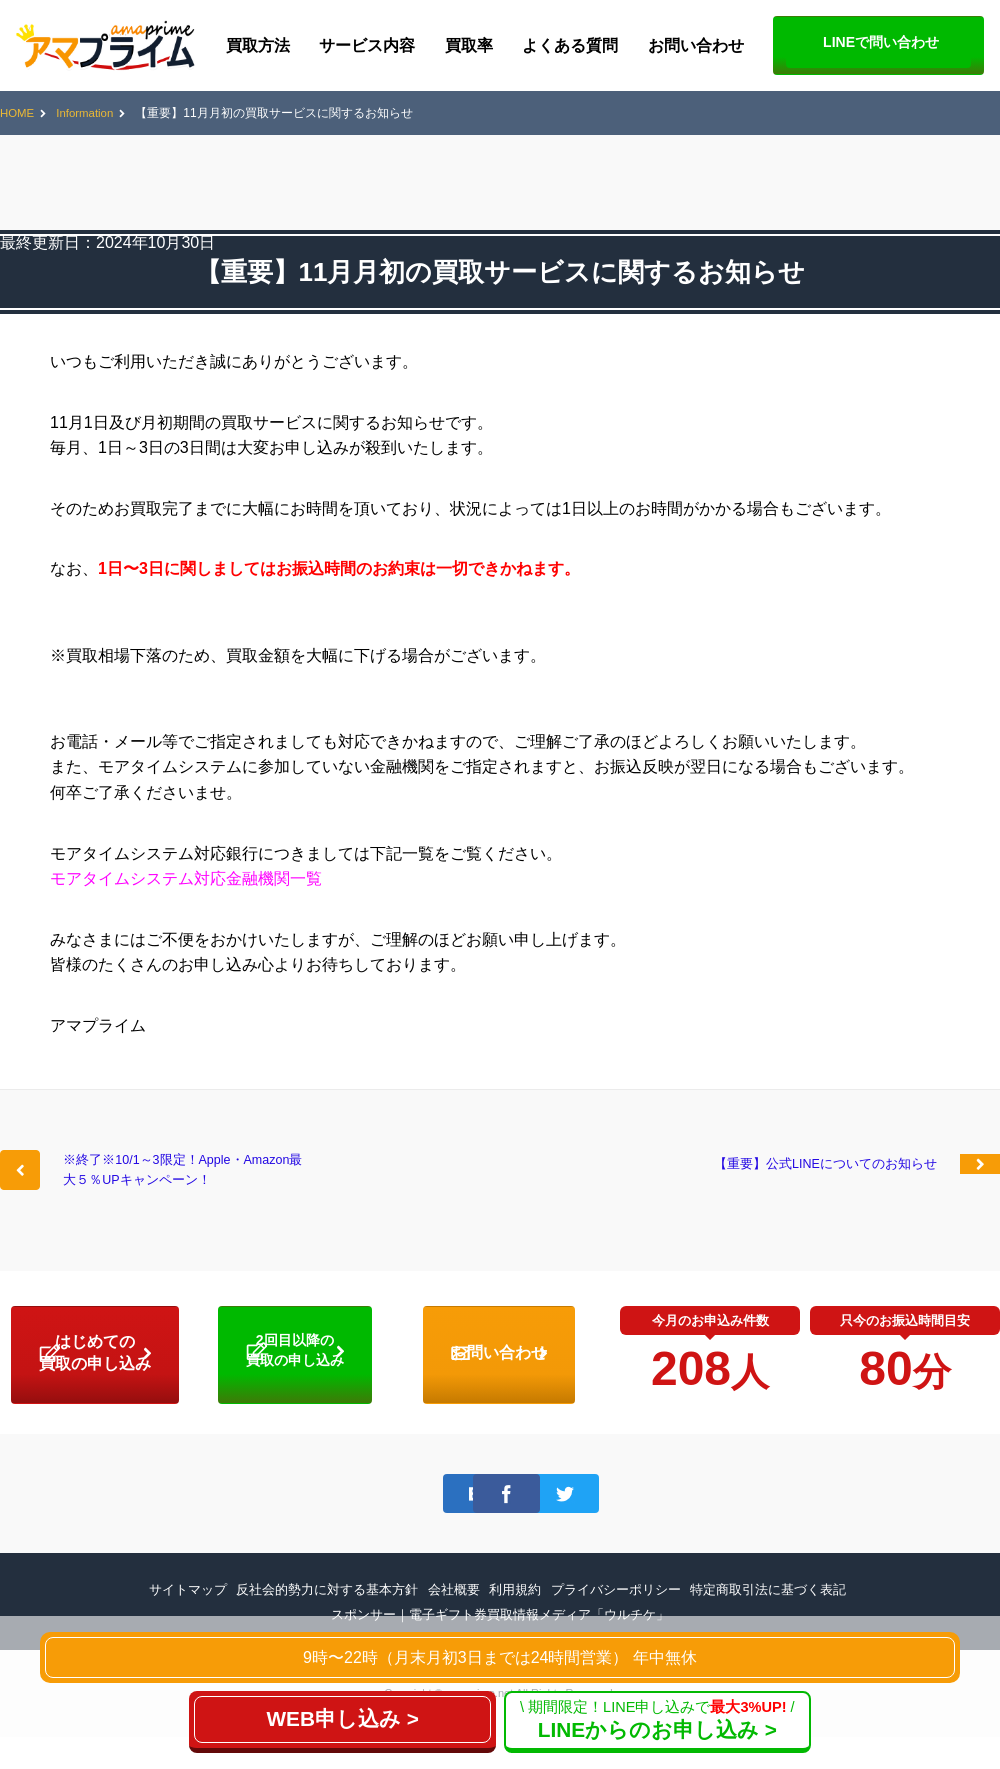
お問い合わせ (696, 45)
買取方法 (258, 45)
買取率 (469, 45)
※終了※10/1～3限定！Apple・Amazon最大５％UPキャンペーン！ (177, 1188)
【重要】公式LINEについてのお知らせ (813, 1175)
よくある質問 (570, 45)
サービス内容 (367, 45)
